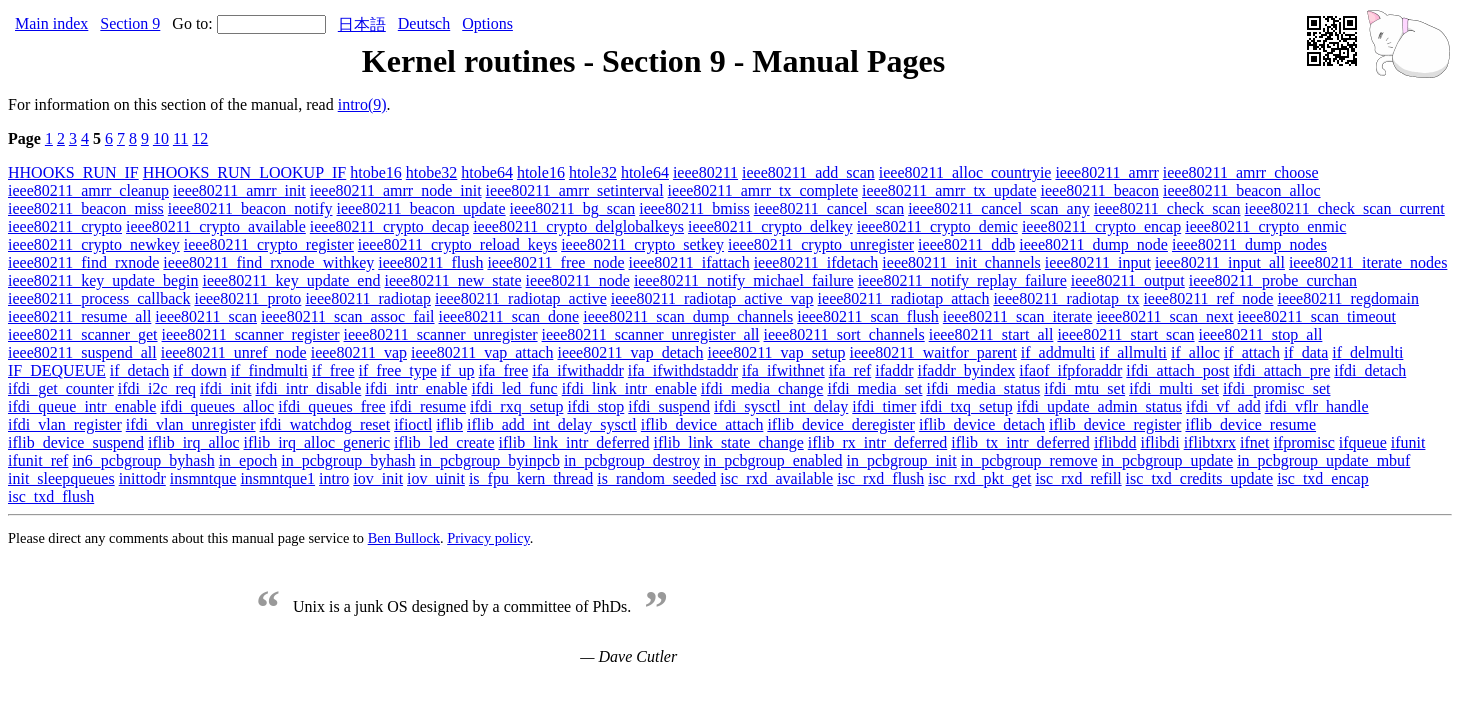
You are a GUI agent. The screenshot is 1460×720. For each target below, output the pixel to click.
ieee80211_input (1098, 262)
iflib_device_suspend (76, 442)
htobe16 (376, 172)
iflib (449, 424)
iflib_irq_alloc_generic (317, 442)
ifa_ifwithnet (783, 370)
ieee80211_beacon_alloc (1242, 190)
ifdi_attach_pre (1281, 370)
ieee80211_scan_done (509, 316)
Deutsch (424, 23)
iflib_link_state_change (729, 442)
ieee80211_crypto (65, 226)
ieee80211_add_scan (808, 172)
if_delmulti (1367, 352)
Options (487, 23)
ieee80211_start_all (991, 334)
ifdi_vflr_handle (1317, 406)
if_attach (1252, 352)
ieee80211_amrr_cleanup (88, 190)
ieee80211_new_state (452, 280)
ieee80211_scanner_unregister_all (651, 334)
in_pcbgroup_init (902, 460)
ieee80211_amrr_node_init (396, 190)
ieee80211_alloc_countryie (965, 172)
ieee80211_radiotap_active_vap (712, 298)
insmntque (203, 478)
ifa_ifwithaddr (578, 370)
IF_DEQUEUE (57, 370)
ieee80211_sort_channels (844, 334)
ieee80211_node (578, 280)
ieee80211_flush (430, 262)
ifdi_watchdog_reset (325, 424)
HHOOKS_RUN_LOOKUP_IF (245, 172)
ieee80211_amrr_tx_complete (763, 190)
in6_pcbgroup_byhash (143, 460)
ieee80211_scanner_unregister (441, 334)
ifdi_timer (884, 406)
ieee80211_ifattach (689, 262)
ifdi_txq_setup (966, 406)
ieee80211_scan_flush (868, 316)
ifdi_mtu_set (1084, 388)
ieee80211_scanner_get (83, 334)
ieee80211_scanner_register (251, 334)
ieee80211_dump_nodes (1249, 244)
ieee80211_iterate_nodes (1368, 262)
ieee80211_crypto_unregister (821, 244)
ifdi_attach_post (1177, 370)
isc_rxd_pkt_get (979, 478)
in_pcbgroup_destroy (632, 460)
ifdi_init (226, 388)
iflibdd (1115, 442)
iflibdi (1160, 442)
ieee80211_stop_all (1261, 334)
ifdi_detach (1370, 370)
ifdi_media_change (762, 388)
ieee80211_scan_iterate (1018, 316)
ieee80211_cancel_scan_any (999, 208)
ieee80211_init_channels (961, 262)
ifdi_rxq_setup (516, 406)
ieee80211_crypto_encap (1101, 226)
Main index (51, 23)
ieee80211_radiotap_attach (904, 298)
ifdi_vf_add (1223, 406)
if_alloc (1195, 352)
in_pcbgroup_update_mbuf (1323, 460)
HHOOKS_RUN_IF (73, 172)
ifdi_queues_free (332, 406)
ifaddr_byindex (967, 370)
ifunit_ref (38, 460)
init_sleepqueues (61, 478)
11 (180, 138)
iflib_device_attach (702, 424)
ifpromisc (1303, 442)
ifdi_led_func (514, 388)
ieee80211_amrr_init (239, 190)
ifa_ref (850, 370)
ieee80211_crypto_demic (937, 226)
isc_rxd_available (776, 478)
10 (161, 138)
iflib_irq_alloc (194, 442)
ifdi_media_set (874, 388)
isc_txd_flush (51, 496)
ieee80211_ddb (966, 244)
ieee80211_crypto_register (269, 244)
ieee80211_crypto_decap (389, 226)
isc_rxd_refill (1078, 478)
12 (200, 138)
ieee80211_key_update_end (291, 280)
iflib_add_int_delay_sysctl (552, 424)
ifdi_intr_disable (309, 388)
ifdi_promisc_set (1277, 388)
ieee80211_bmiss (694, 208)
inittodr (142, 478)
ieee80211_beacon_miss (86, 208)
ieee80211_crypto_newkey (94, 244)
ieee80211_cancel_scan (829, 208)
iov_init (378, 478)
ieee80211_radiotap (368, 298)
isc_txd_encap (1323, 478)
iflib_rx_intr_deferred (878, 442)
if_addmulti (1058, 352)
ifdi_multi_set (1174, 388)
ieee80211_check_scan (1167, 208)
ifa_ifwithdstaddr (683, 370)
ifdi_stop (595, 406)
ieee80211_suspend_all (82, 352)
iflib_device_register (1115, 424)
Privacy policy (488, 538)
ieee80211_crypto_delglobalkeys (578, 226)
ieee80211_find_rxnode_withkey (268, 262)
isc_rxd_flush (880, 478)
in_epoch (248, 460)
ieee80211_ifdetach (816, 262)
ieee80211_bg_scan (573, 208)
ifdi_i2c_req (157, 388)
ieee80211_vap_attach (482, 352)
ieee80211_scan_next (1164, 316)
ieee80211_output (1128, 280)
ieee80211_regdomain (1348, 298)
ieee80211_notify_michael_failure (744, 280)
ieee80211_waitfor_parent (932, 352)
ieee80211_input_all (1220, 262)
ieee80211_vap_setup (776, 352)
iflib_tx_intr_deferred (1020, 442)
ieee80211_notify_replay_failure (962, 280)
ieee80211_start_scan (1125, 334)
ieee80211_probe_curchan (1273, 280)
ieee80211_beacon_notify (250, 208)
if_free (333, 370)
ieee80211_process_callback (99, 298)
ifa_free (504, 370)
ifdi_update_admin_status (1099, 406)
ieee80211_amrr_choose (1241, 172)
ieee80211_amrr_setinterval (575, 190)
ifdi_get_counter (61, 388)
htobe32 (432, 172)
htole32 (593, 172)
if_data (1306, 352)
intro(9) (362, 104)
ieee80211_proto (247, 298)
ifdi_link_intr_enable (629, 388)
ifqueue (1363, 442)
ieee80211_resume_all (79, 316)
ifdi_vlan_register (65, 424)
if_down (199, 370)
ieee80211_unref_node (234, 352)
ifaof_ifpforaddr (1070, 370)
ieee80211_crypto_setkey (642, 244)
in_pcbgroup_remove (1029, 460)
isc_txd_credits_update (1200, 478)
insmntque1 (277, 478)
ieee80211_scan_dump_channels (688, 316)
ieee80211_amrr (1106, 172)
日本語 (362, 24)
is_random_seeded (656, 478)
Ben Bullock (404, 538)
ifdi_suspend (669, 406)
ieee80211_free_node (555, 262)
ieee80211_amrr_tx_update (949, 190)
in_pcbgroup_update (1168, 460)
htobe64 (487, 172)
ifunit (1408, 442)
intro (334, 478)
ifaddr (894, 370)
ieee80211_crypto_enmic (1265, 226)
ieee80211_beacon (1100, 190)
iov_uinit (436, 478)
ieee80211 (705, 172)
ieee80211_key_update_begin (103, 280)
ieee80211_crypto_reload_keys (457, 244)
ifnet (1254, 442)
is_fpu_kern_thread (531, 478)
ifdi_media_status (983, 388)
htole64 (645, 172)
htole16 (541, 172)
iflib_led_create (444, 442)
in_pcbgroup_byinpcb (489, 460)
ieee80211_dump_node (1093, 244)
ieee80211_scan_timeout (1317, 316)
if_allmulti (1133, 352)
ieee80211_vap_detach (630, 352)
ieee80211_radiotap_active (521, 298)
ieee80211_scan (206, 316)
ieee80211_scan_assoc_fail (348, 316)
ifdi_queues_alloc (217, 406)
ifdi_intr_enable (416, 388)
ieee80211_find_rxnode (83, 262)
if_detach (140, 370)
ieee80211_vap (359, 352)
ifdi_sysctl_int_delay (781, 406)
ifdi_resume (428, 406)
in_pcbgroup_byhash (348, 460)
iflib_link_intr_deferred (574, 442)
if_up (458, 370)
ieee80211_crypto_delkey (770, 226)
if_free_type (398, 370)
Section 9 (130, 23)
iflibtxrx (1210, 442)
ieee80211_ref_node (1208, 298)
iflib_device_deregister (841, 424)
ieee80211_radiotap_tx (1066, 298)
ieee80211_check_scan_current (1345, 208)
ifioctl (413, 424)
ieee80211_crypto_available (216, 226)
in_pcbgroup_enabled (773, 460)
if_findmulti (269, 370)
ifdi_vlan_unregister (191, 424)
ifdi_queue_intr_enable (82, 406)
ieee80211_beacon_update (421, 208)
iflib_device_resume (1250, 424)
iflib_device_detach (982, 424)
